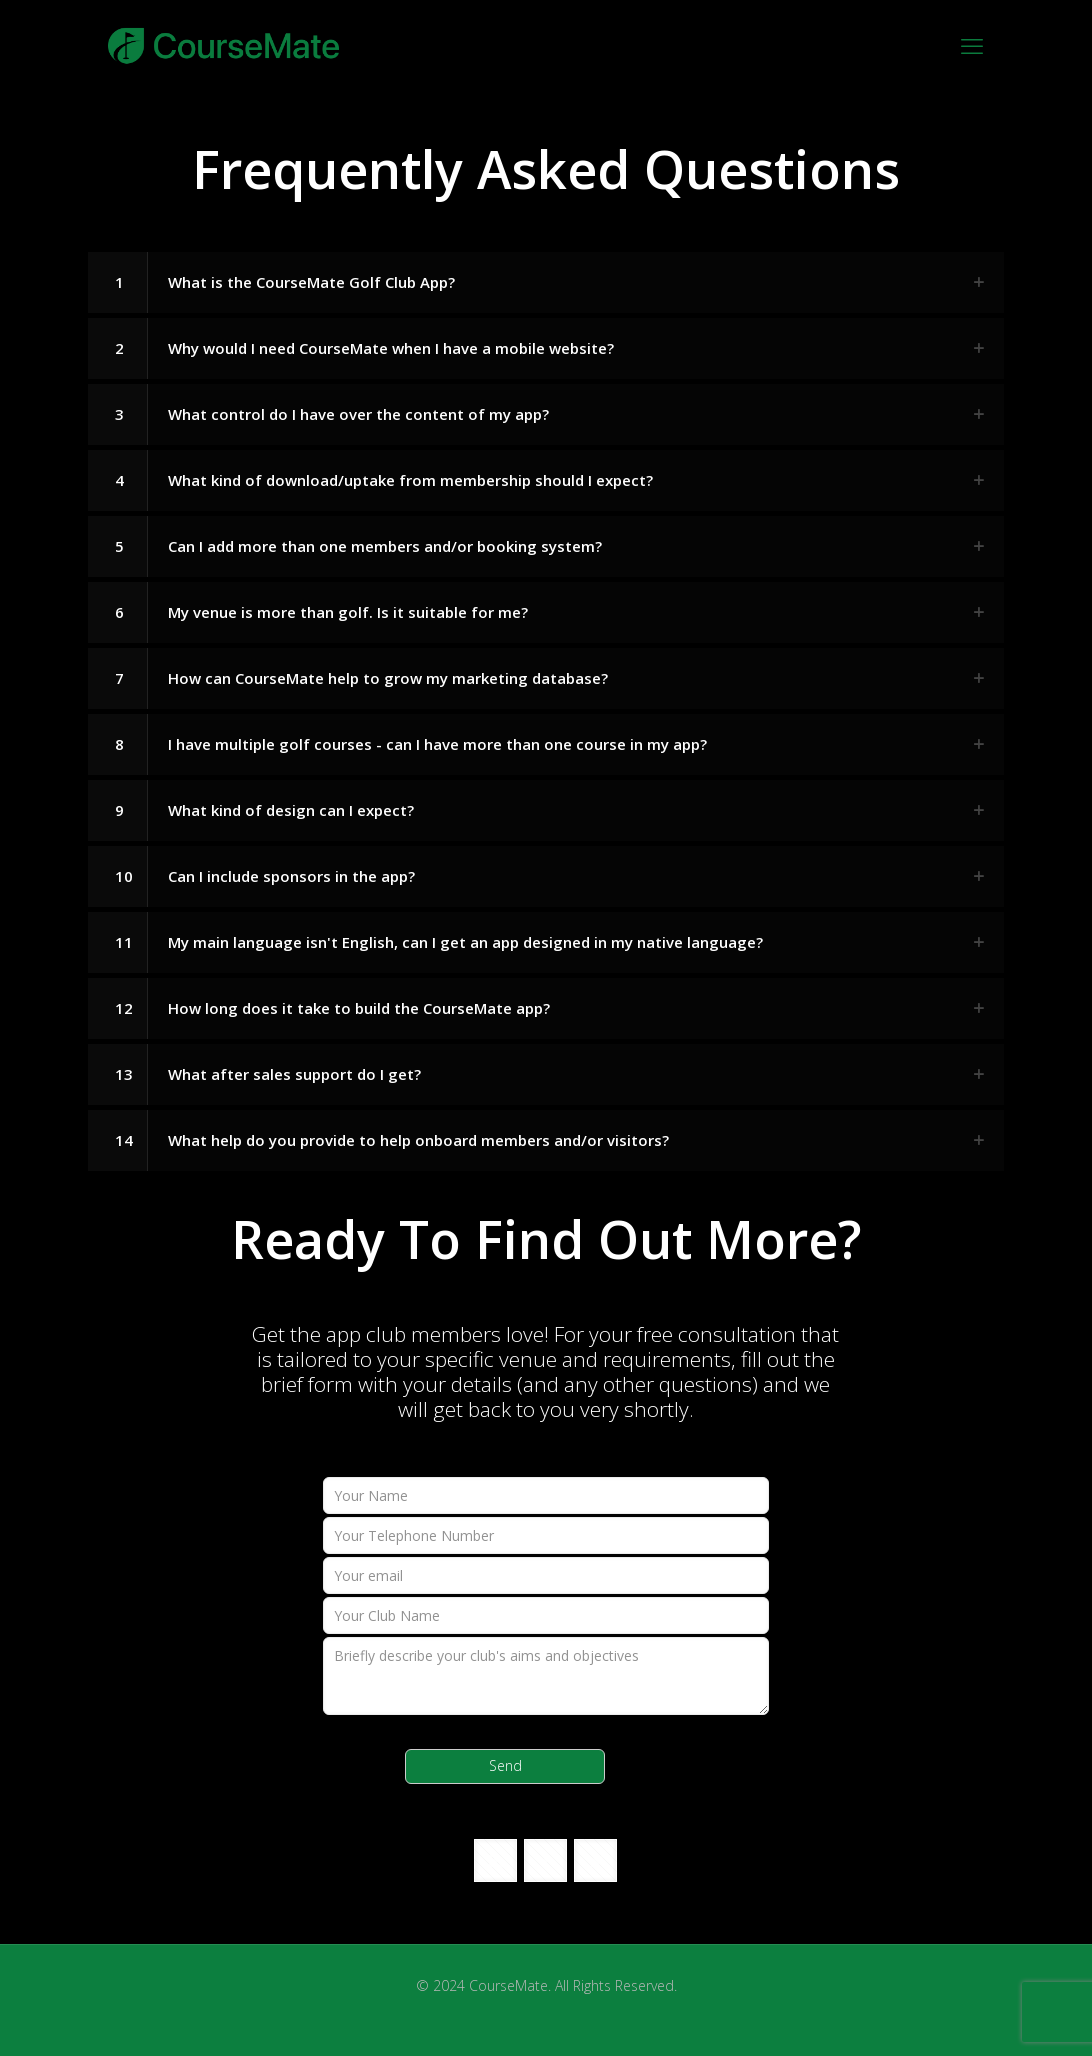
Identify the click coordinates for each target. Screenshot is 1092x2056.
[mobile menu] (972, 45)
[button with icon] (495, 1860)
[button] (546, 282)
